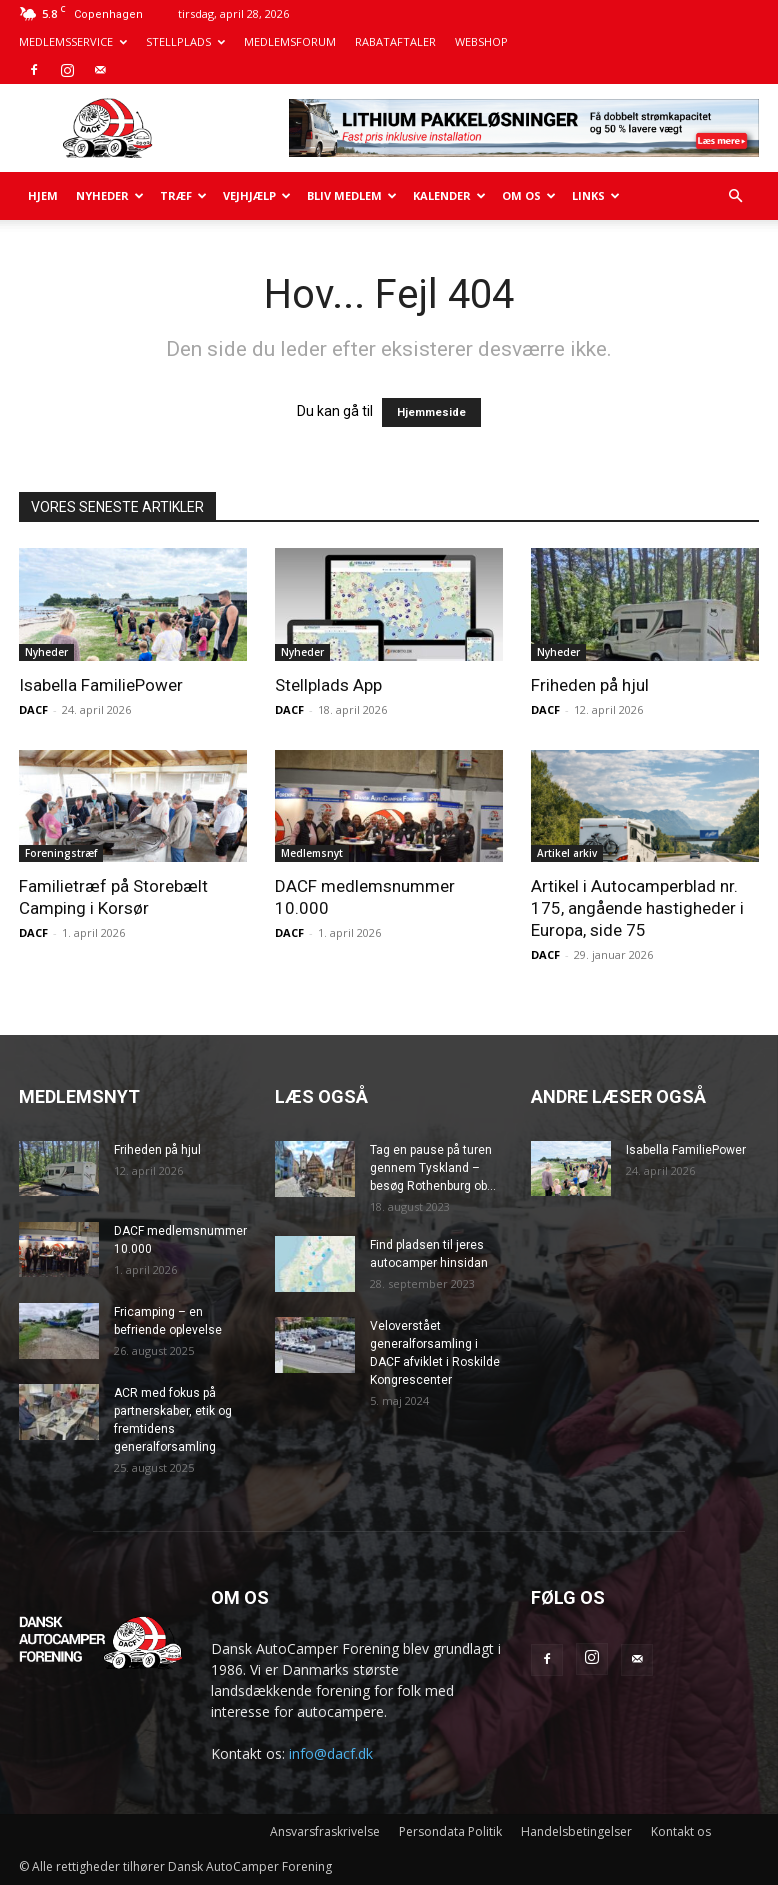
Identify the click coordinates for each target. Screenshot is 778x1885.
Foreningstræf (61, 853)
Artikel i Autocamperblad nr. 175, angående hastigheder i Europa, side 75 (637, 908)
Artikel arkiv (567, 853)
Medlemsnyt (312, 853)
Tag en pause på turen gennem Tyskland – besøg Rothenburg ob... (433, 1168)
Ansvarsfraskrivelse (325, 1831)
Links (596, 195)
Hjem (43, 195)
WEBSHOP (481, 41)
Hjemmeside (431, 412)
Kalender (449, 195)
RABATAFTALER (395, 41)
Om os (529, 195)
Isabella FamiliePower (101, 685)
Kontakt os (681, 1831)
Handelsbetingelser (576, 1831)
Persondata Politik (450, 1831)
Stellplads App (328, 685)
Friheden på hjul (590, 685)
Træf (183, 195)
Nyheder (110, 195)
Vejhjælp (257, 195)
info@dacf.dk (331, 1753)
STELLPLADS (185, 41)
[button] (735, 196)
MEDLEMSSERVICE (73, 41)
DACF (33, 709)
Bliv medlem (352, 195)
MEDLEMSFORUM (290, 41)
